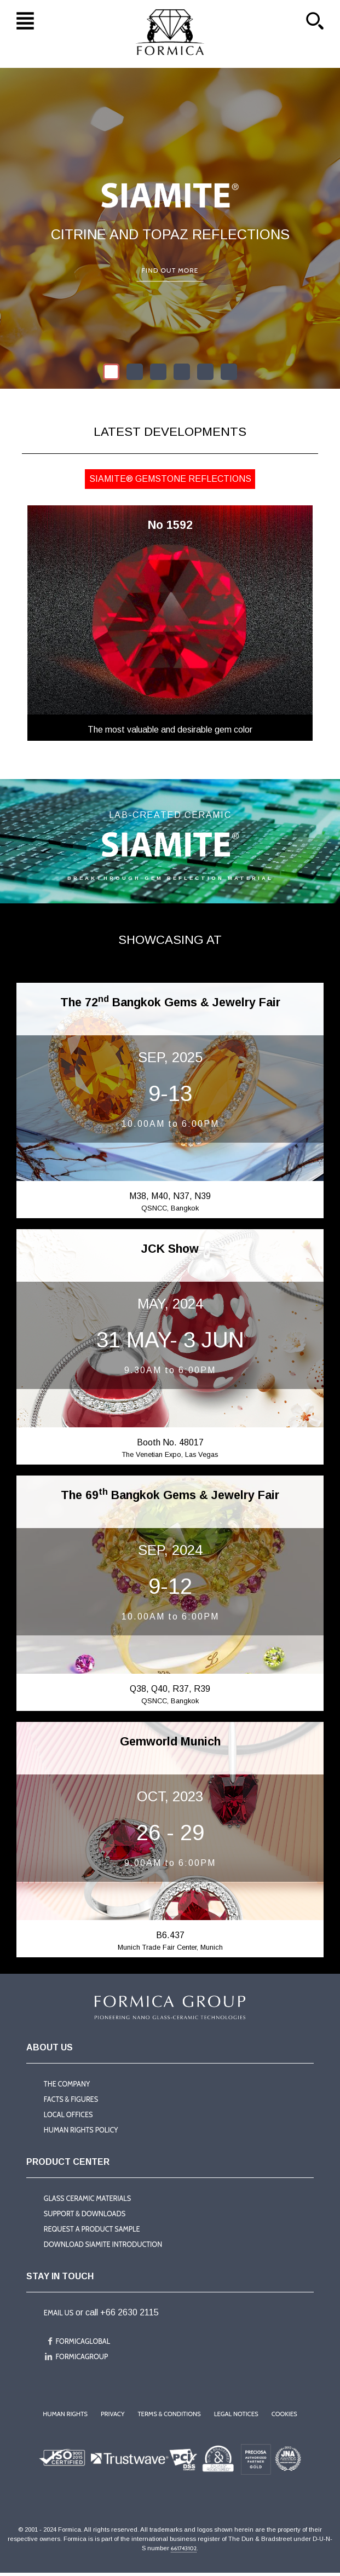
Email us (59, 2314)
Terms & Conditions (169, 2417)
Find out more (170, 270)
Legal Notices (236, 2417)
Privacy (113, 2417)
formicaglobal (83, 2343)
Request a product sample (92, 2231)
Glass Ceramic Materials (87, 2200)
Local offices (68, 2116)
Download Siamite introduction (103, 2246)
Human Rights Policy (81, 2132)
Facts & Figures (71, 2100)
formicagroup (82, 2359)
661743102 (184, 2551)
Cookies (285, 2417)
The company (67, 2085)
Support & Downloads (85, 2215)
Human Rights (64, 2417)
